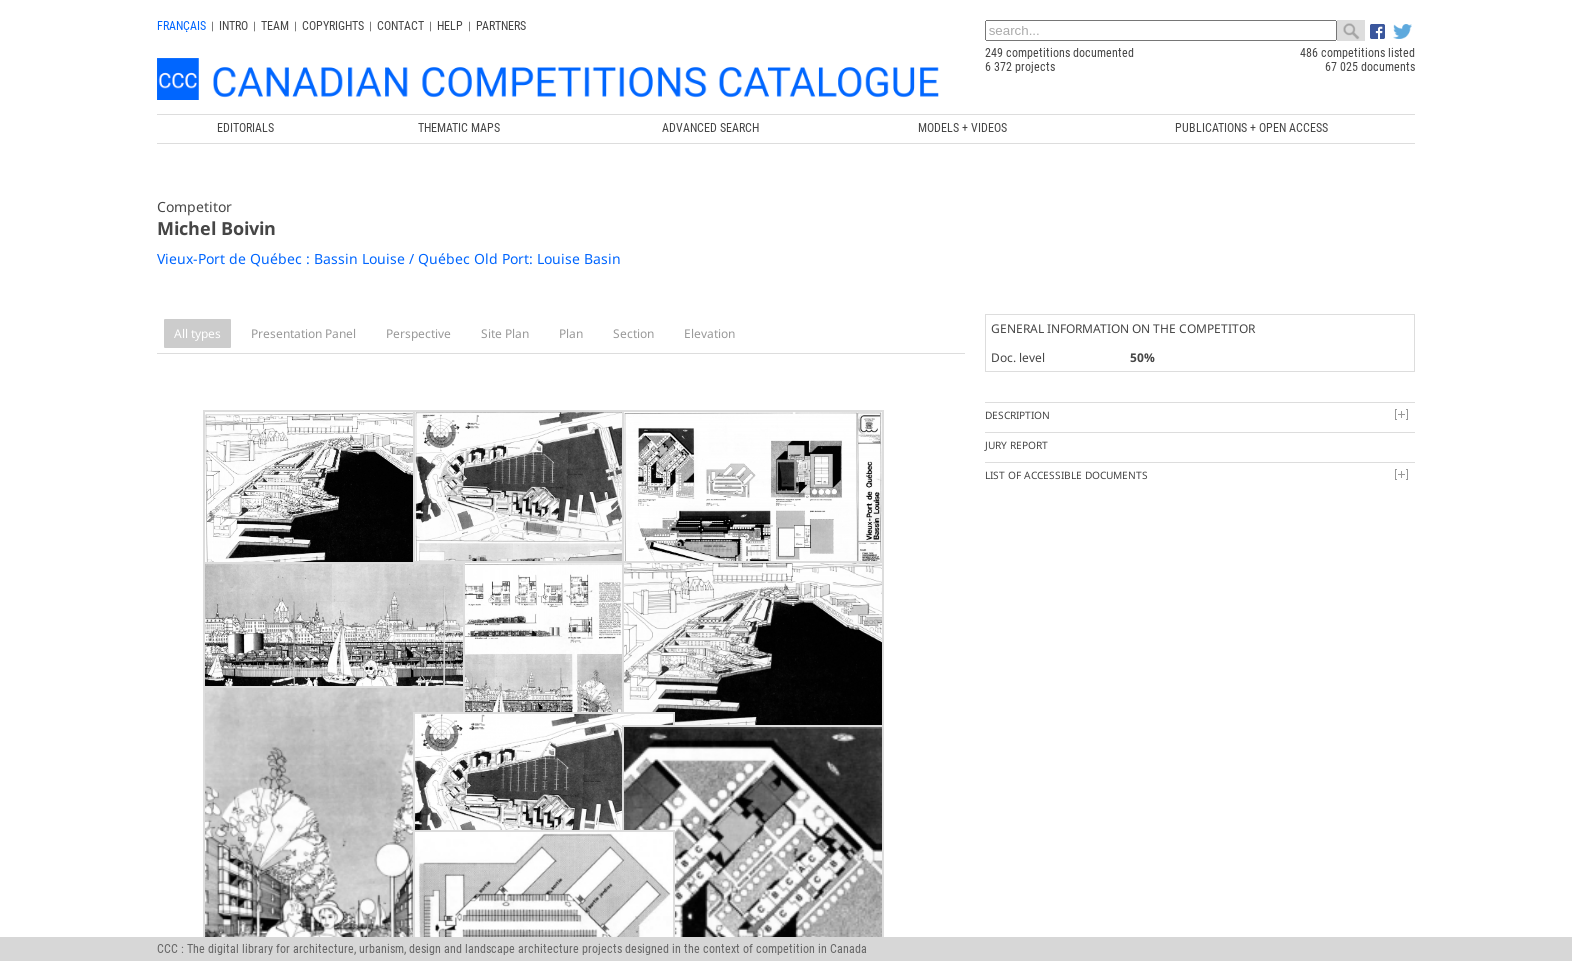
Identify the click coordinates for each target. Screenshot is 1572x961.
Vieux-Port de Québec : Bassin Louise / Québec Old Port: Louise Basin (389, 258)
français (181, 26)
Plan (571, 333)
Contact (400, 26)
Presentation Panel (303, 333)
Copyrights (333, 26)
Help (450, 26)
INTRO (233, 26)
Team (275, 26)
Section (633, 333)
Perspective (418, 333)
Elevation (709, 333)
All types (197, 333)
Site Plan (505, 333)
